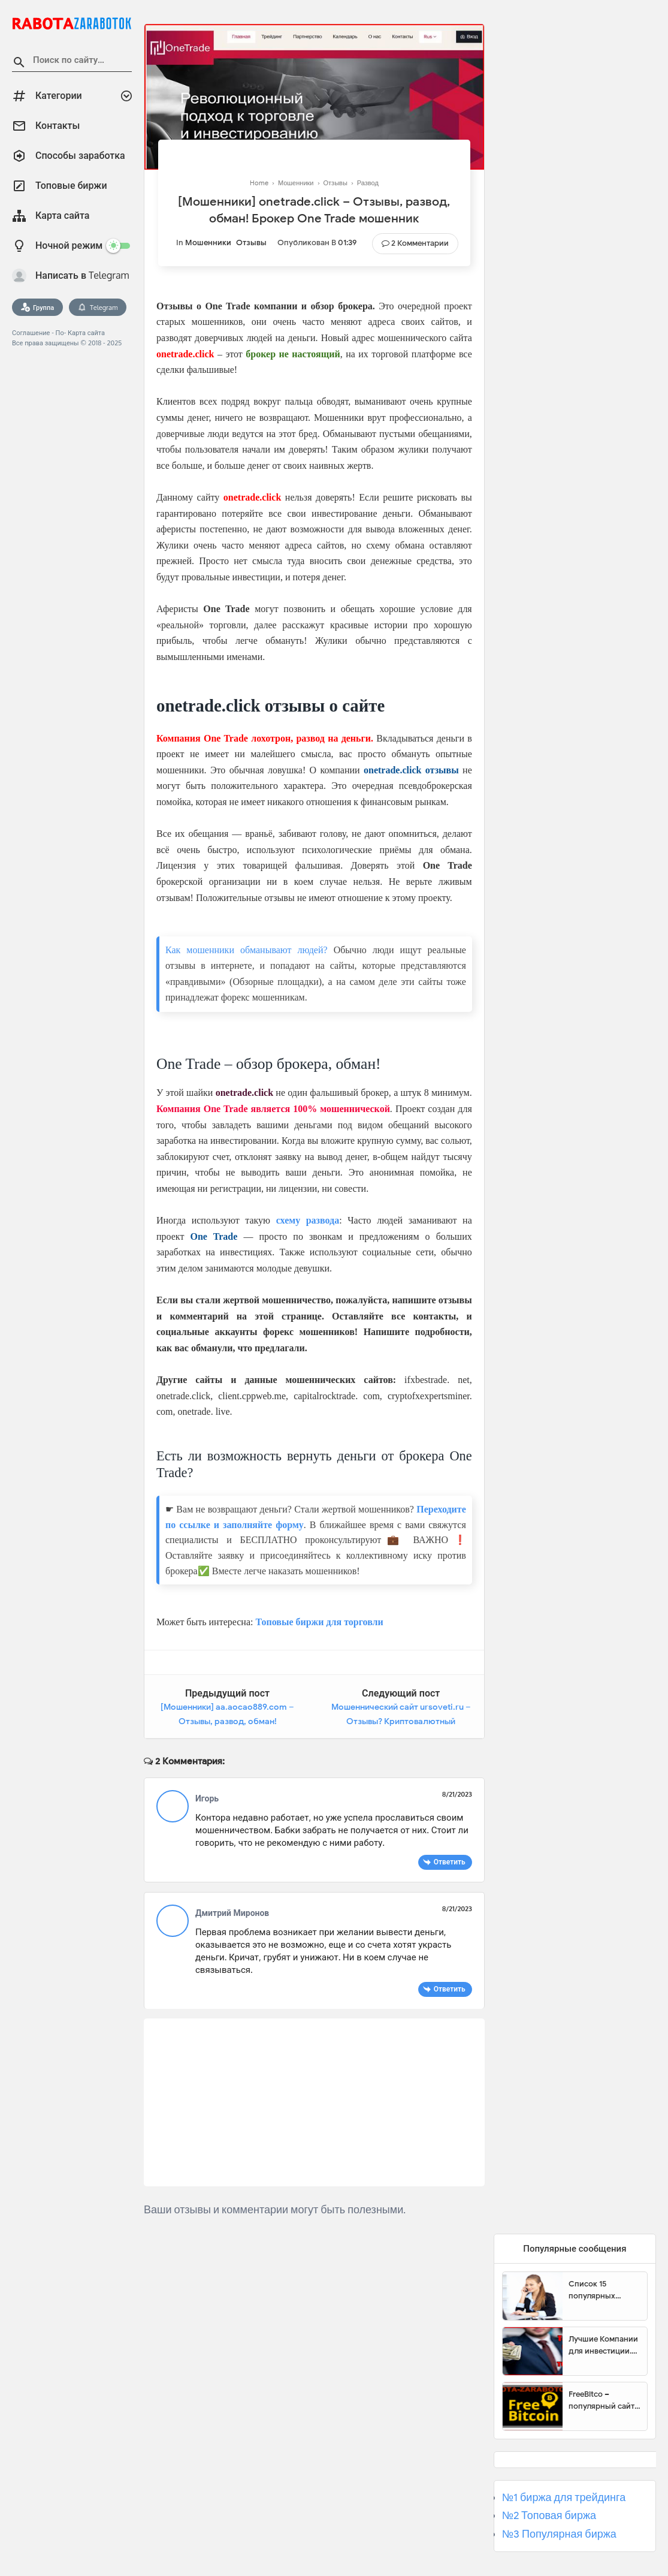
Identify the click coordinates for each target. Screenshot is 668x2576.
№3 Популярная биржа (559, 2534)
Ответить (450, 1861)
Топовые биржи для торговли (319, 1622)
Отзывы (251, 242)
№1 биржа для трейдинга (564, 2497)
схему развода (308, 1220)
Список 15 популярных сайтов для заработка (592, 2290)
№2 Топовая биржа (549, 2515)
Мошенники (208, 242)
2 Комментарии (420, 243)
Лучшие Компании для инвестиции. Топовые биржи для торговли (603, 2345)
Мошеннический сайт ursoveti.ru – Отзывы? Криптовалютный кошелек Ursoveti (401, 1721)
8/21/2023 (457, 1794)
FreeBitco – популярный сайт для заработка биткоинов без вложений (601, 2400)
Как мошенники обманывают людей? (246, 950)
